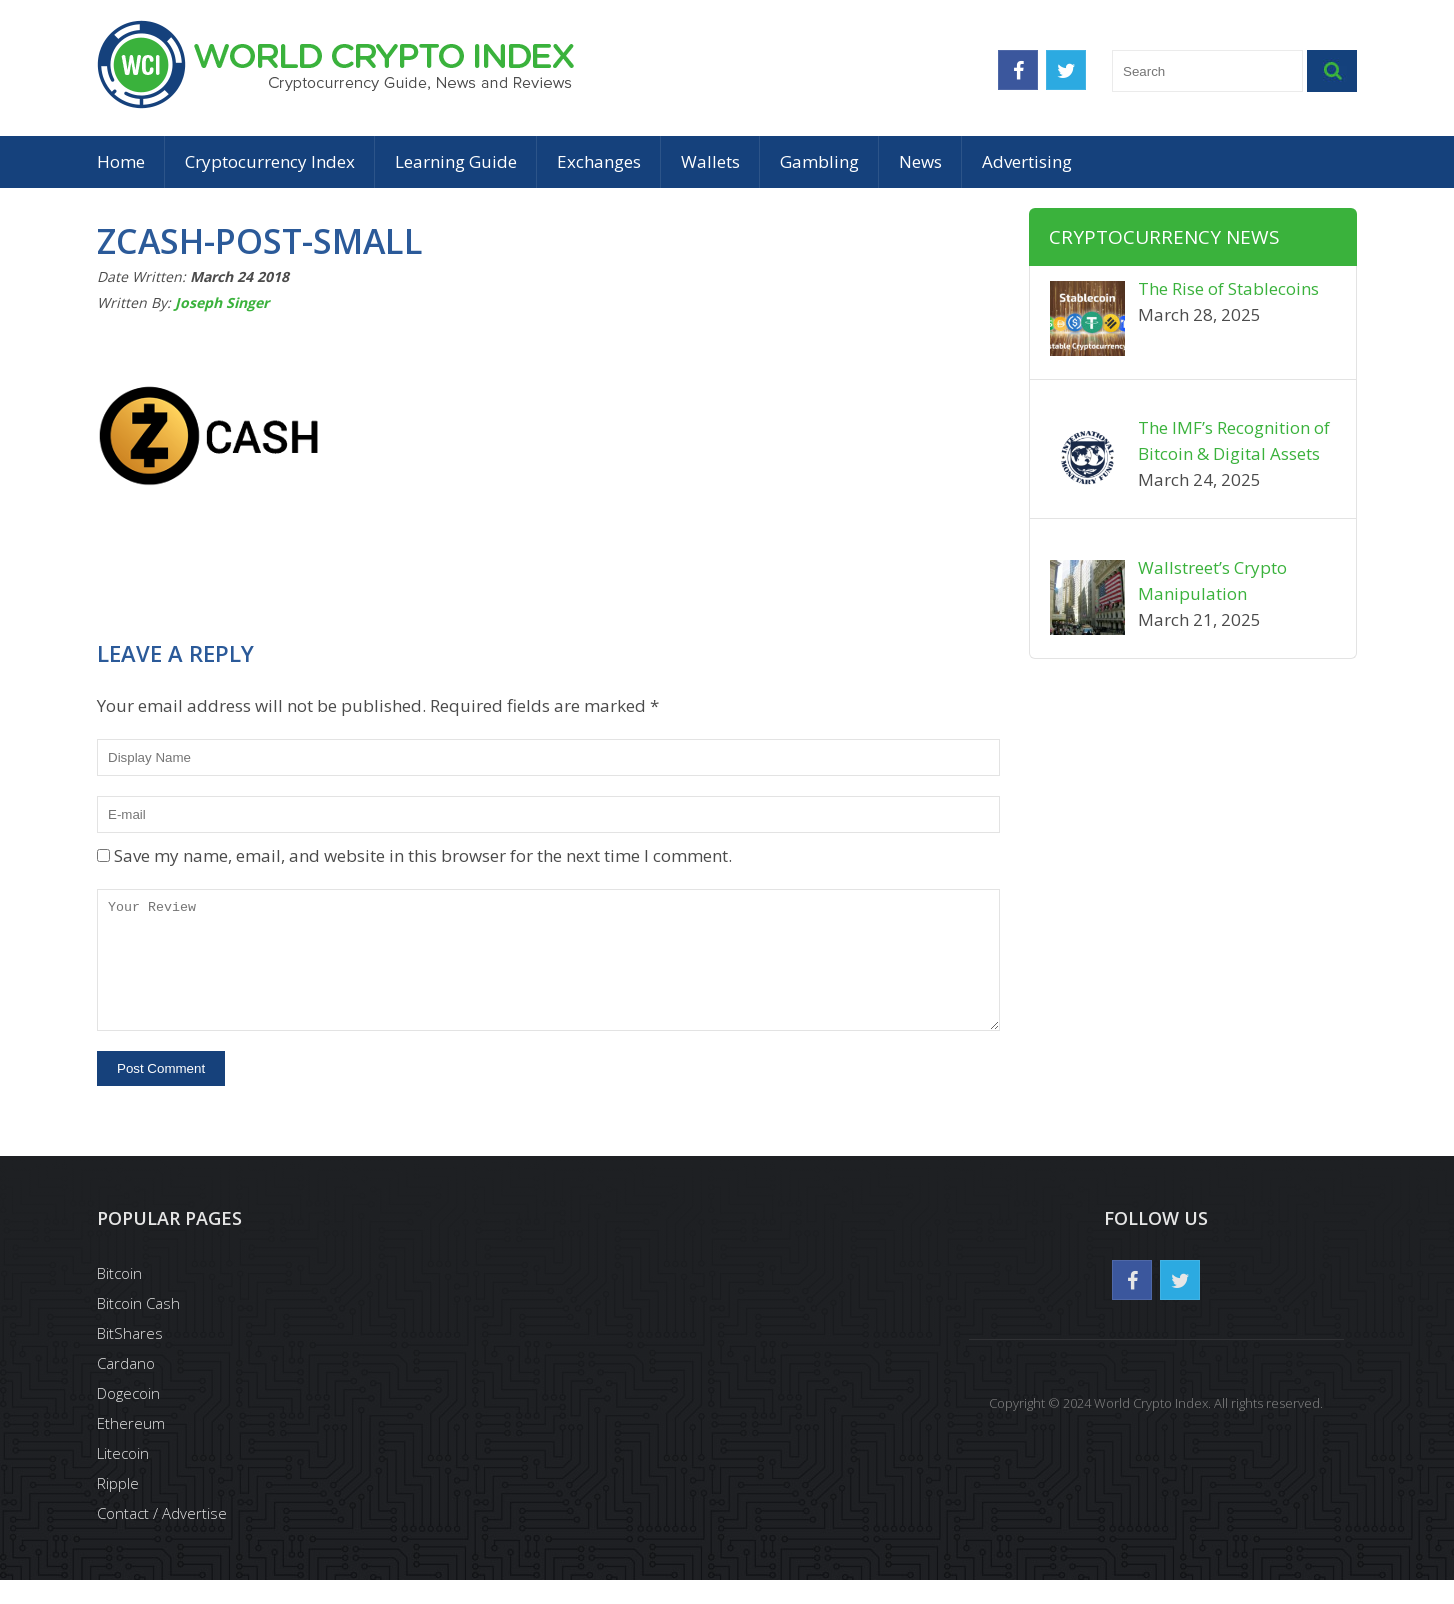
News (920, 161)
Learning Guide (456, 161)
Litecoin (123, 1477)
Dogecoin (128, 1417)
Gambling (819, 161)
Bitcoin (119, 1297)
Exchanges (599, 161)
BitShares (130, 1357)
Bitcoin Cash (138, 1327)
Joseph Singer (222, 302)
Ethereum (131, 1447)
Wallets (710, 161)
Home (121, 161)
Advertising (1027, 161)
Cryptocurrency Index (270, 161)
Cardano (126, 1387)
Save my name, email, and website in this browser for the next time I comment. (423, 855)
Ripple (118, 1507)
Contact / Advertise (162, 1537)
